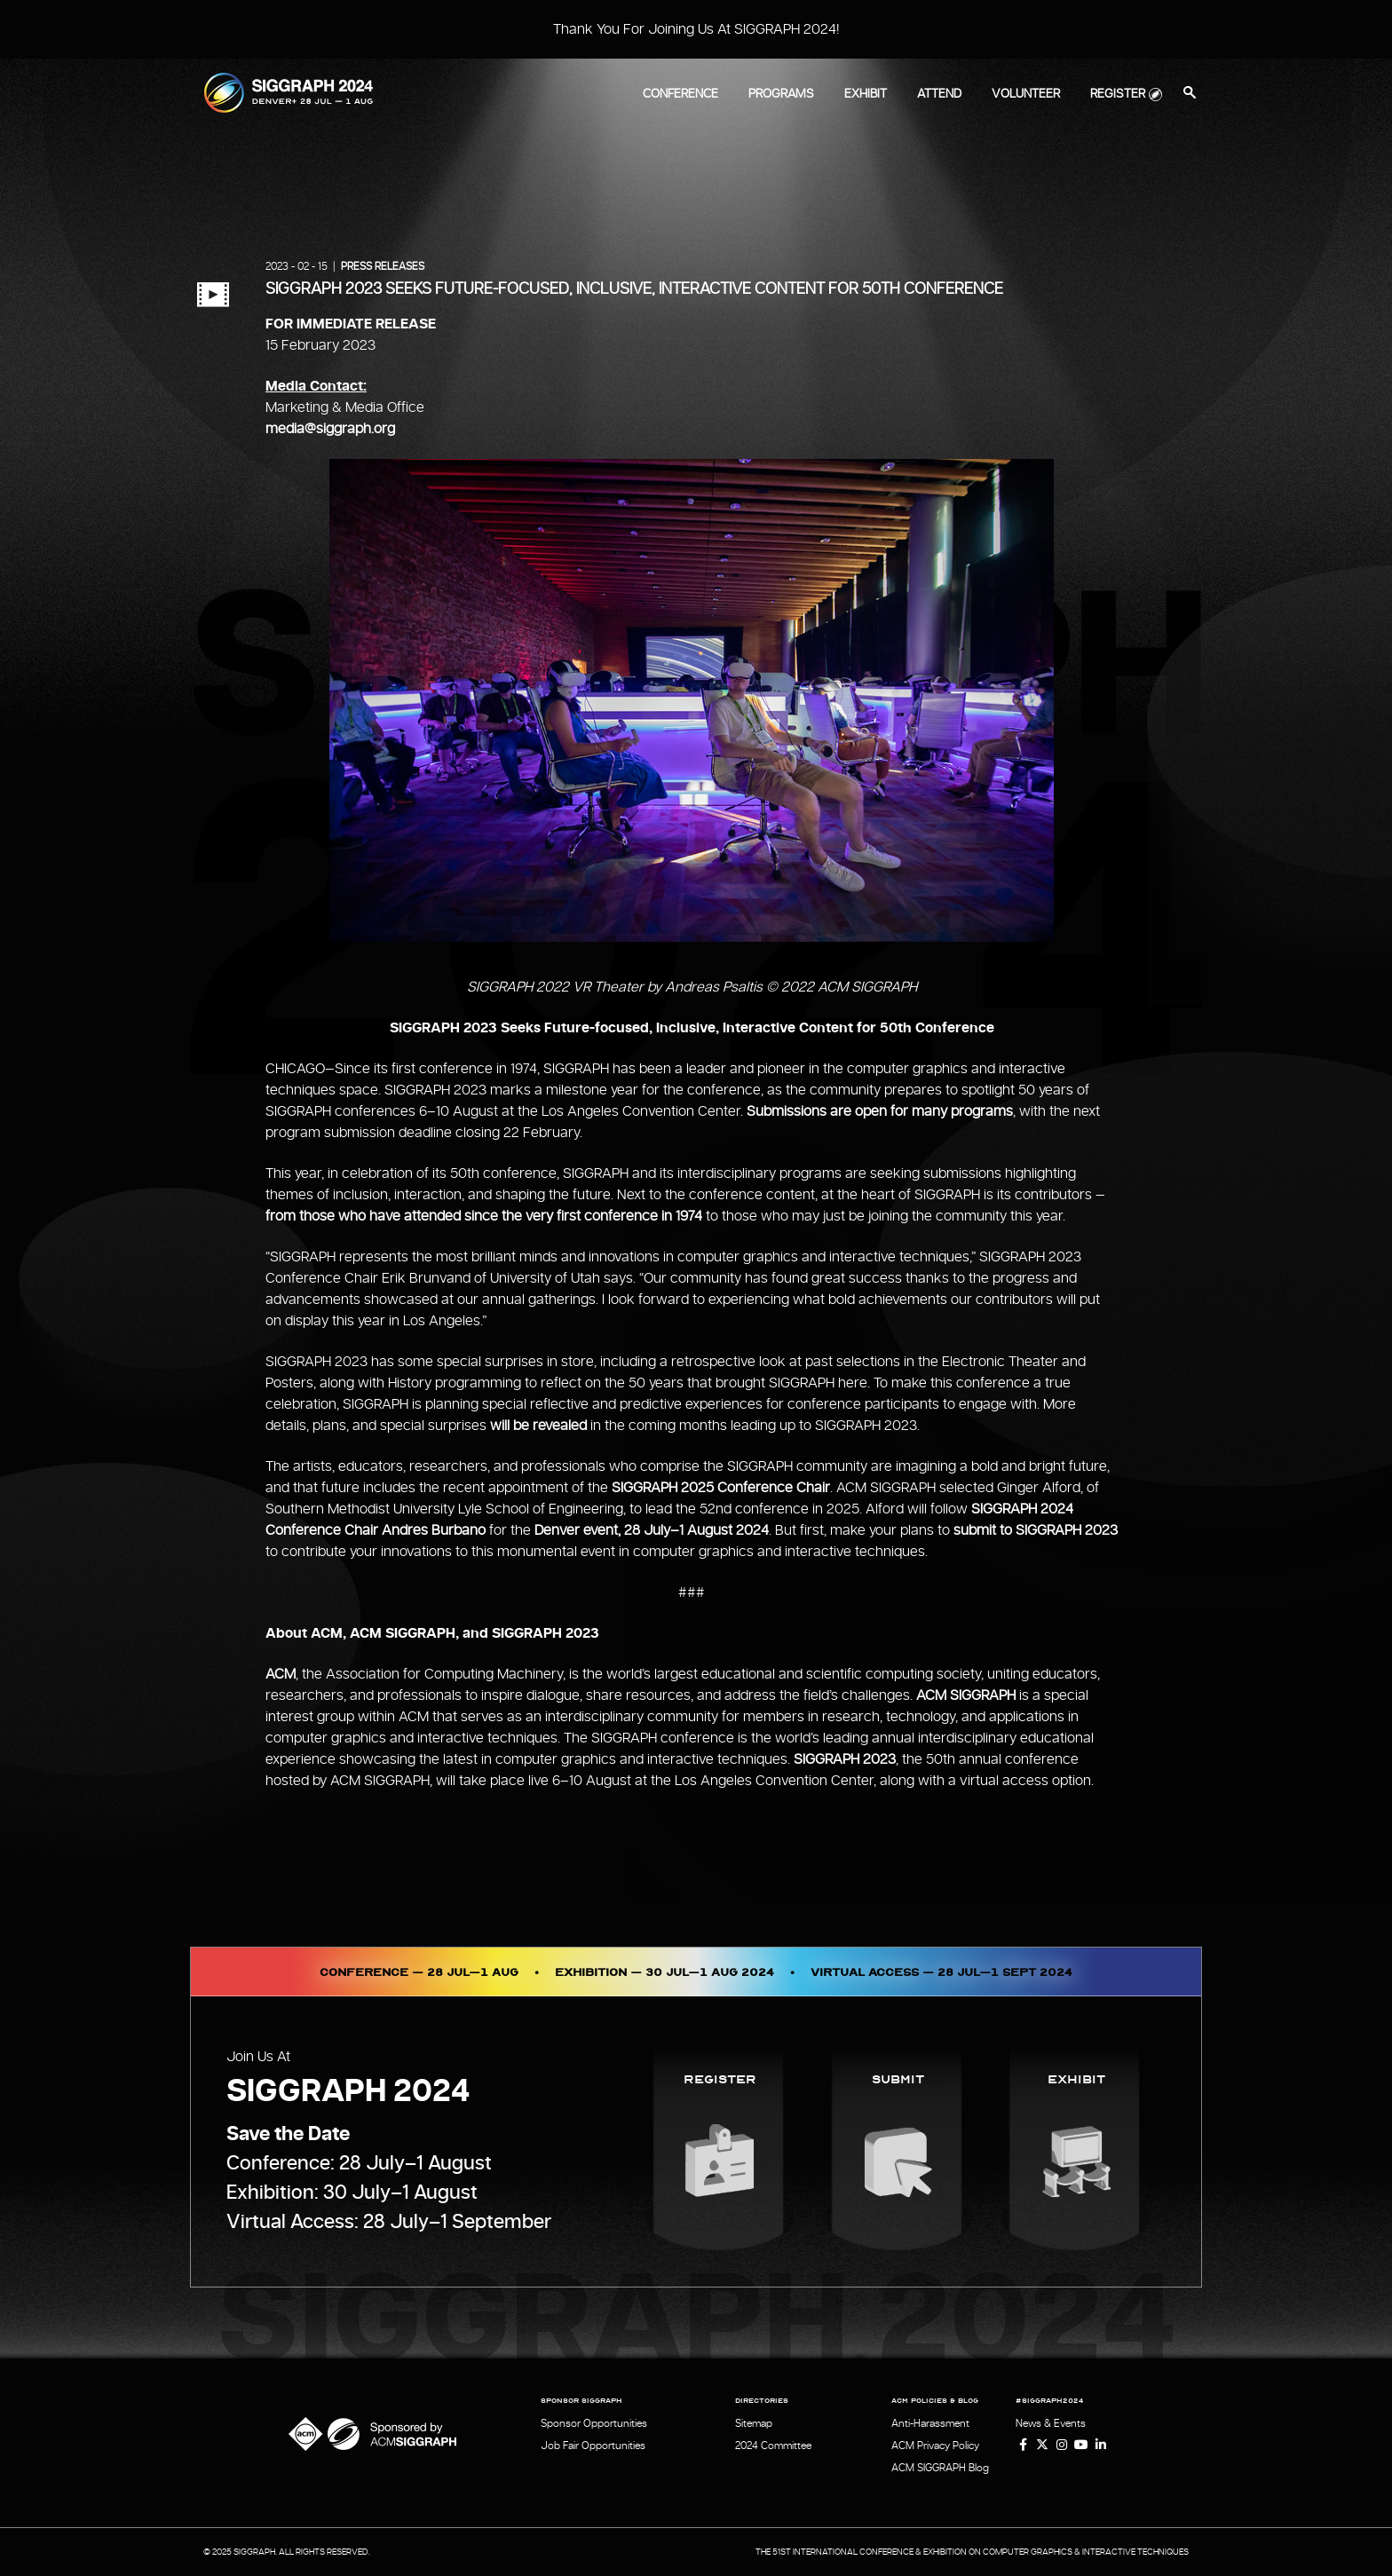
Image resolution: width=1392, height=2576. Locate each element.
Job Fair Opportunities (593, 2445)
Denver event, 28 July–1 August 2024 (651, 1530)
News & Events (1051, 2423)
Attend (939, 94)
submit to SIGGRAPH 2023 (1035, 1530)
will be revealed (538, 1425)
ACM (280, 1674)
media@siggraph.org (330, 429)
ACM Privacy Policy (935, 2445)
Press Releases (382, 266)
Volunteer (1026, 94)
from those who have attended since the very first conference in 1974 (483, 1216)
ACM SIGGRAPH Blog (940, 2467)
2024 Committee (773, 2445)
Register (1117, 94)
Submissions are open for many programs (880, 1111)
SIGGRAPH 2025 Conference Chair (721, 1488)
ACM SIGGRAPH (966, 1695)
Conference (680, 94)
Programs (781, 94)
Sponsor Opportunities (594, 2423)
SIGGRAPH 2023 (845, 1759)
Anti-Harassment (930, 2423)
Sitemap (753, 2423)
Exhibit (865, 94)
